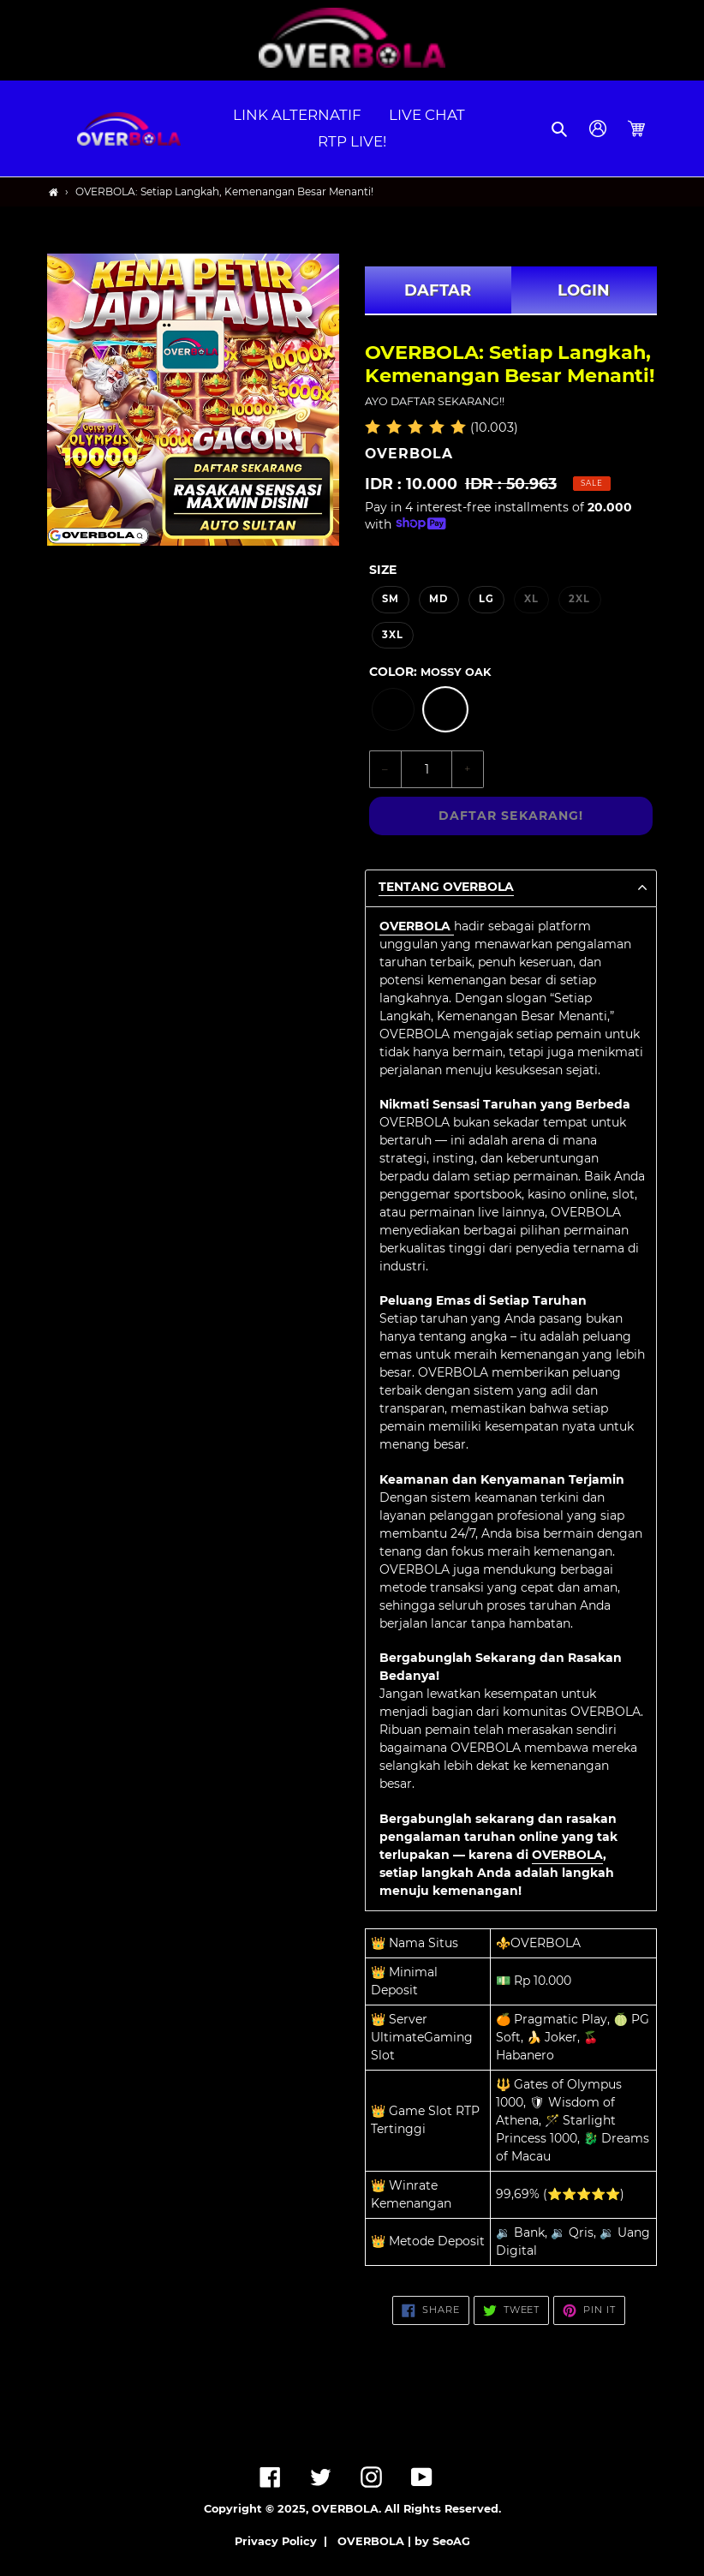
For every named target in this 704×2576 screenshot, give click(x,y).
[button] (560, 128)
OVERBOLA (567, 1854)
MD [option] (438, 599)
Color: (430, 671)
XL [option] (531, 599)
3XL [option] (392, 635)
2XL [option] (579, 599)
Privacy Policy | (284, 2541)
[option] (393, 709)
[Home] (53, 192)
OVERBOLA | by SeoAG (403, 2541)
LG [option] (486, 599)
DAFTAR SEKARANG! (511, 815)
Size (383, 569)
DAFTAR (437, 290)
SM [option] (390, 599)
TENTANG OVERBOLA (446, 887)
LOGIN (584, 290)
